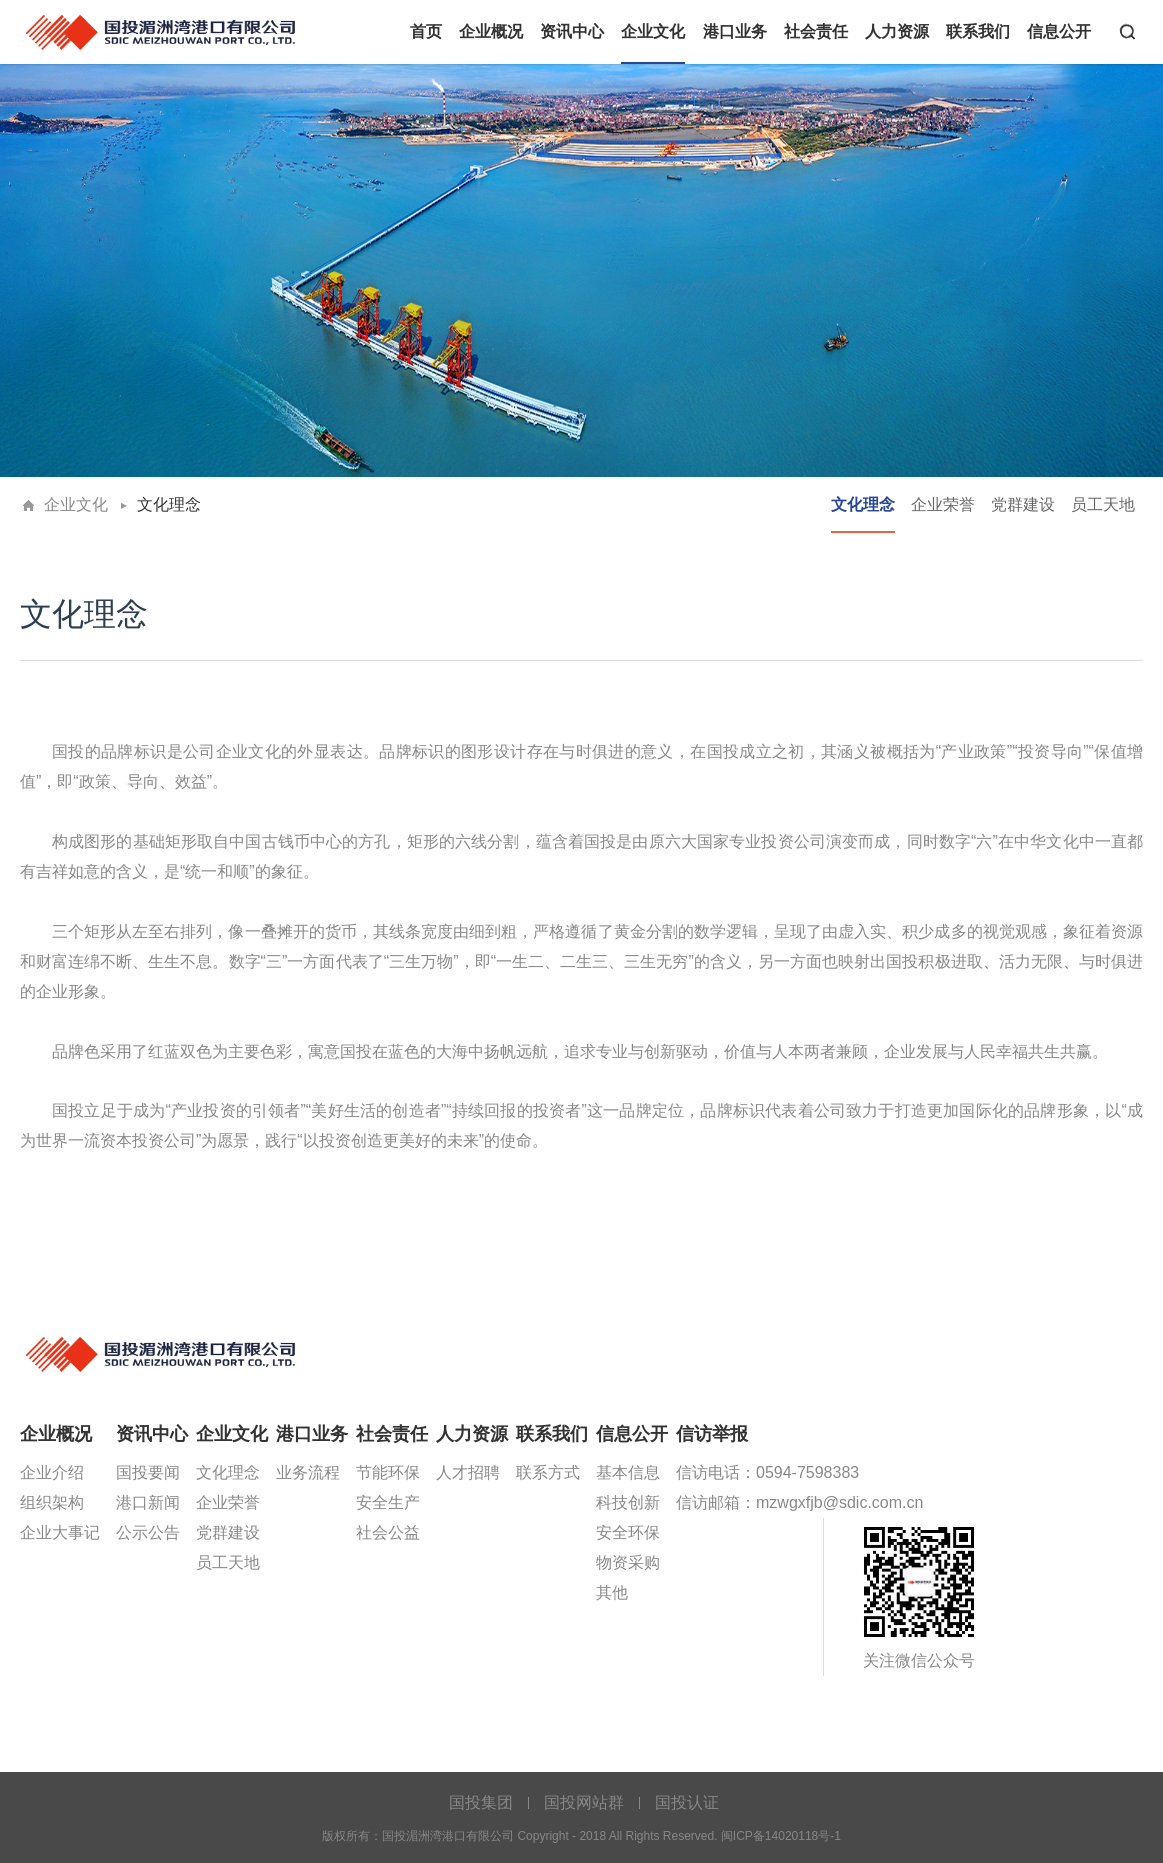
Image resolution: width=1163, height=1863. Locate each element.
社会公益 (388, 1532)
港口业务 (735, 31)
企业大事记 (60, 1532)
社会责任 (816, 31)
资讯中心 (572, 31)
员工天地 (1103, 504)
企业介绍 (52, 1472)
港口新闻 (148, 1502)
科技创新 (628, 1502)
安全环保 (628, 1532)
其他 (612, 1592)
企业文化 (653, 31)
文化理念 (169, 504)
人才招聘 (468, 1472)
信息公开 (1059, 31)
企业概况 (491, 31)
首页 (426, 31)
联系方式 (548, 1472)
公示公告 (148, 1532)
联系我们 (978, 31)
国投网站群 (584, 1802)
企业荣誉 (943, 504)
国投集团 (481, 1802)
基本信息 (628, 1472)
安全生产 (388, 1502)
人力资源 (897, 31)
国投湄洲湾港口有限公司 (162, 30)
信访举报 (712, 1434)
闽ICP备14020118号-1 (781, 1836)
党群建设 (1023, 504)
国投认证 (687, 1802)
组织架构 (52, 1502)
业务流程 (308, 1472)
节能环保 (388, 1472)
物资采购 (628, 1562)
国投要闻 (148, 1472)
